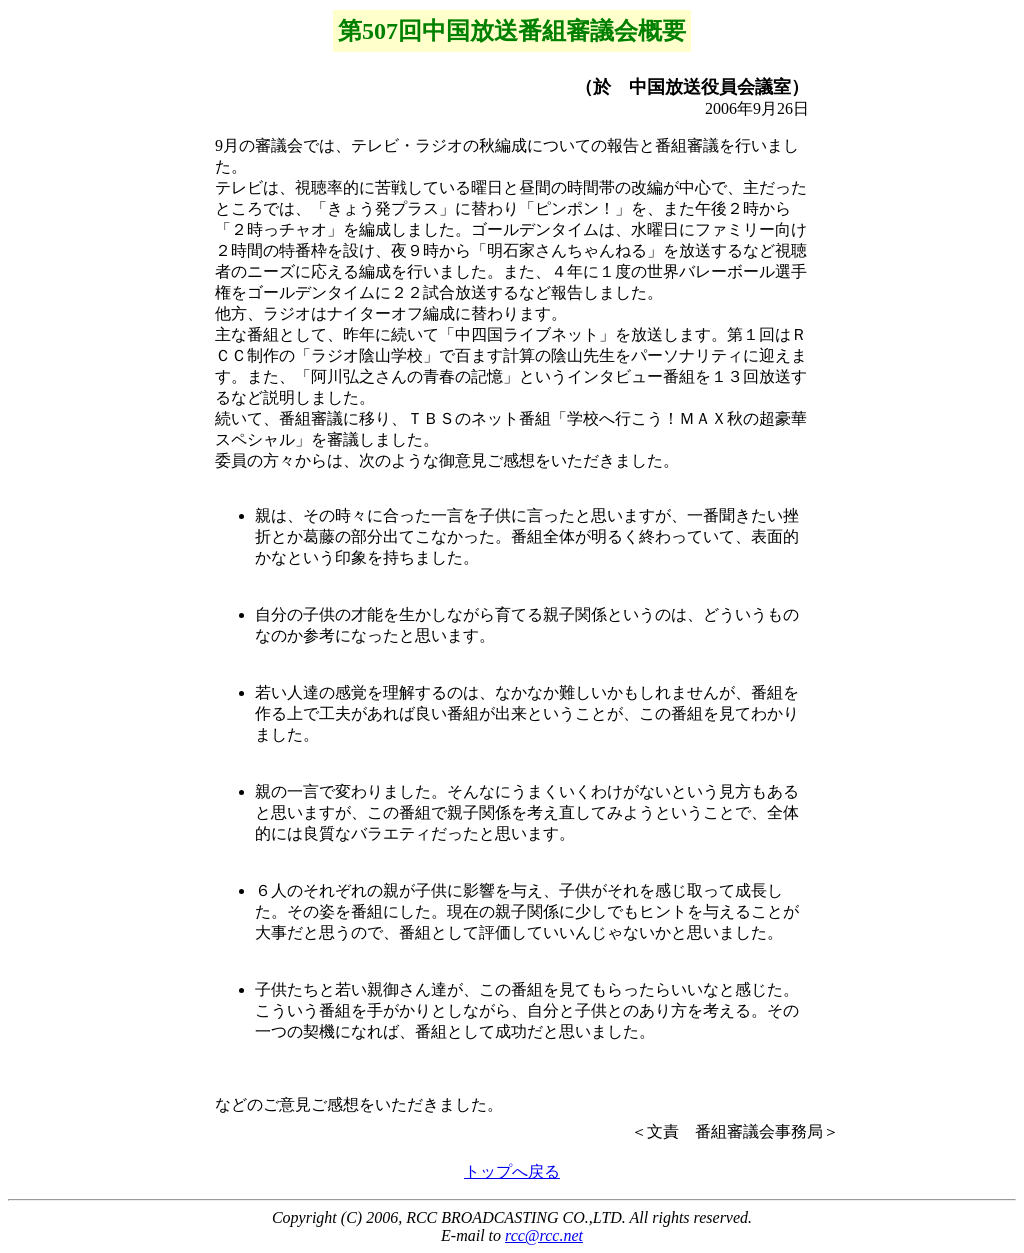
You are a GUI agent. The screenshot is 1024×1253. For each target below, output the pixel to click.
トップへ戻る (512, 1171)
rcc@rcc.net (544, 1235)
